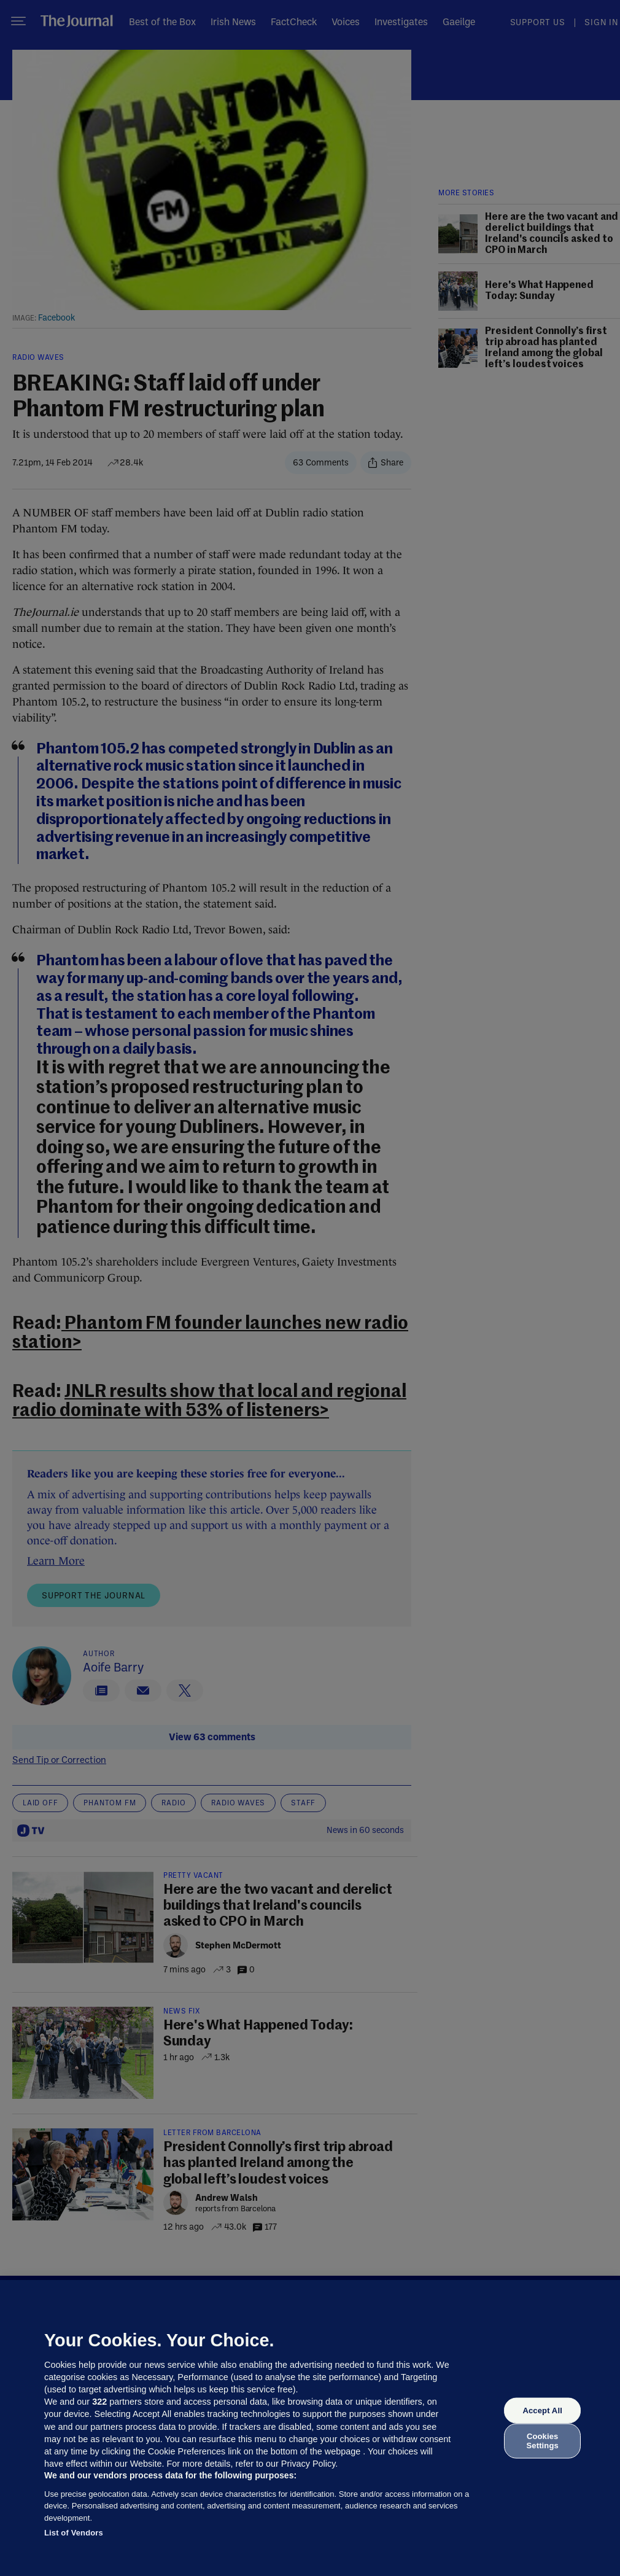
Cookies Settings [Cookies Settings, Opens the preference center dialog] (543, 2440)
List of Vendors (73, 2532)
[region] (310, 2428)
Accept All (542, 2410)
